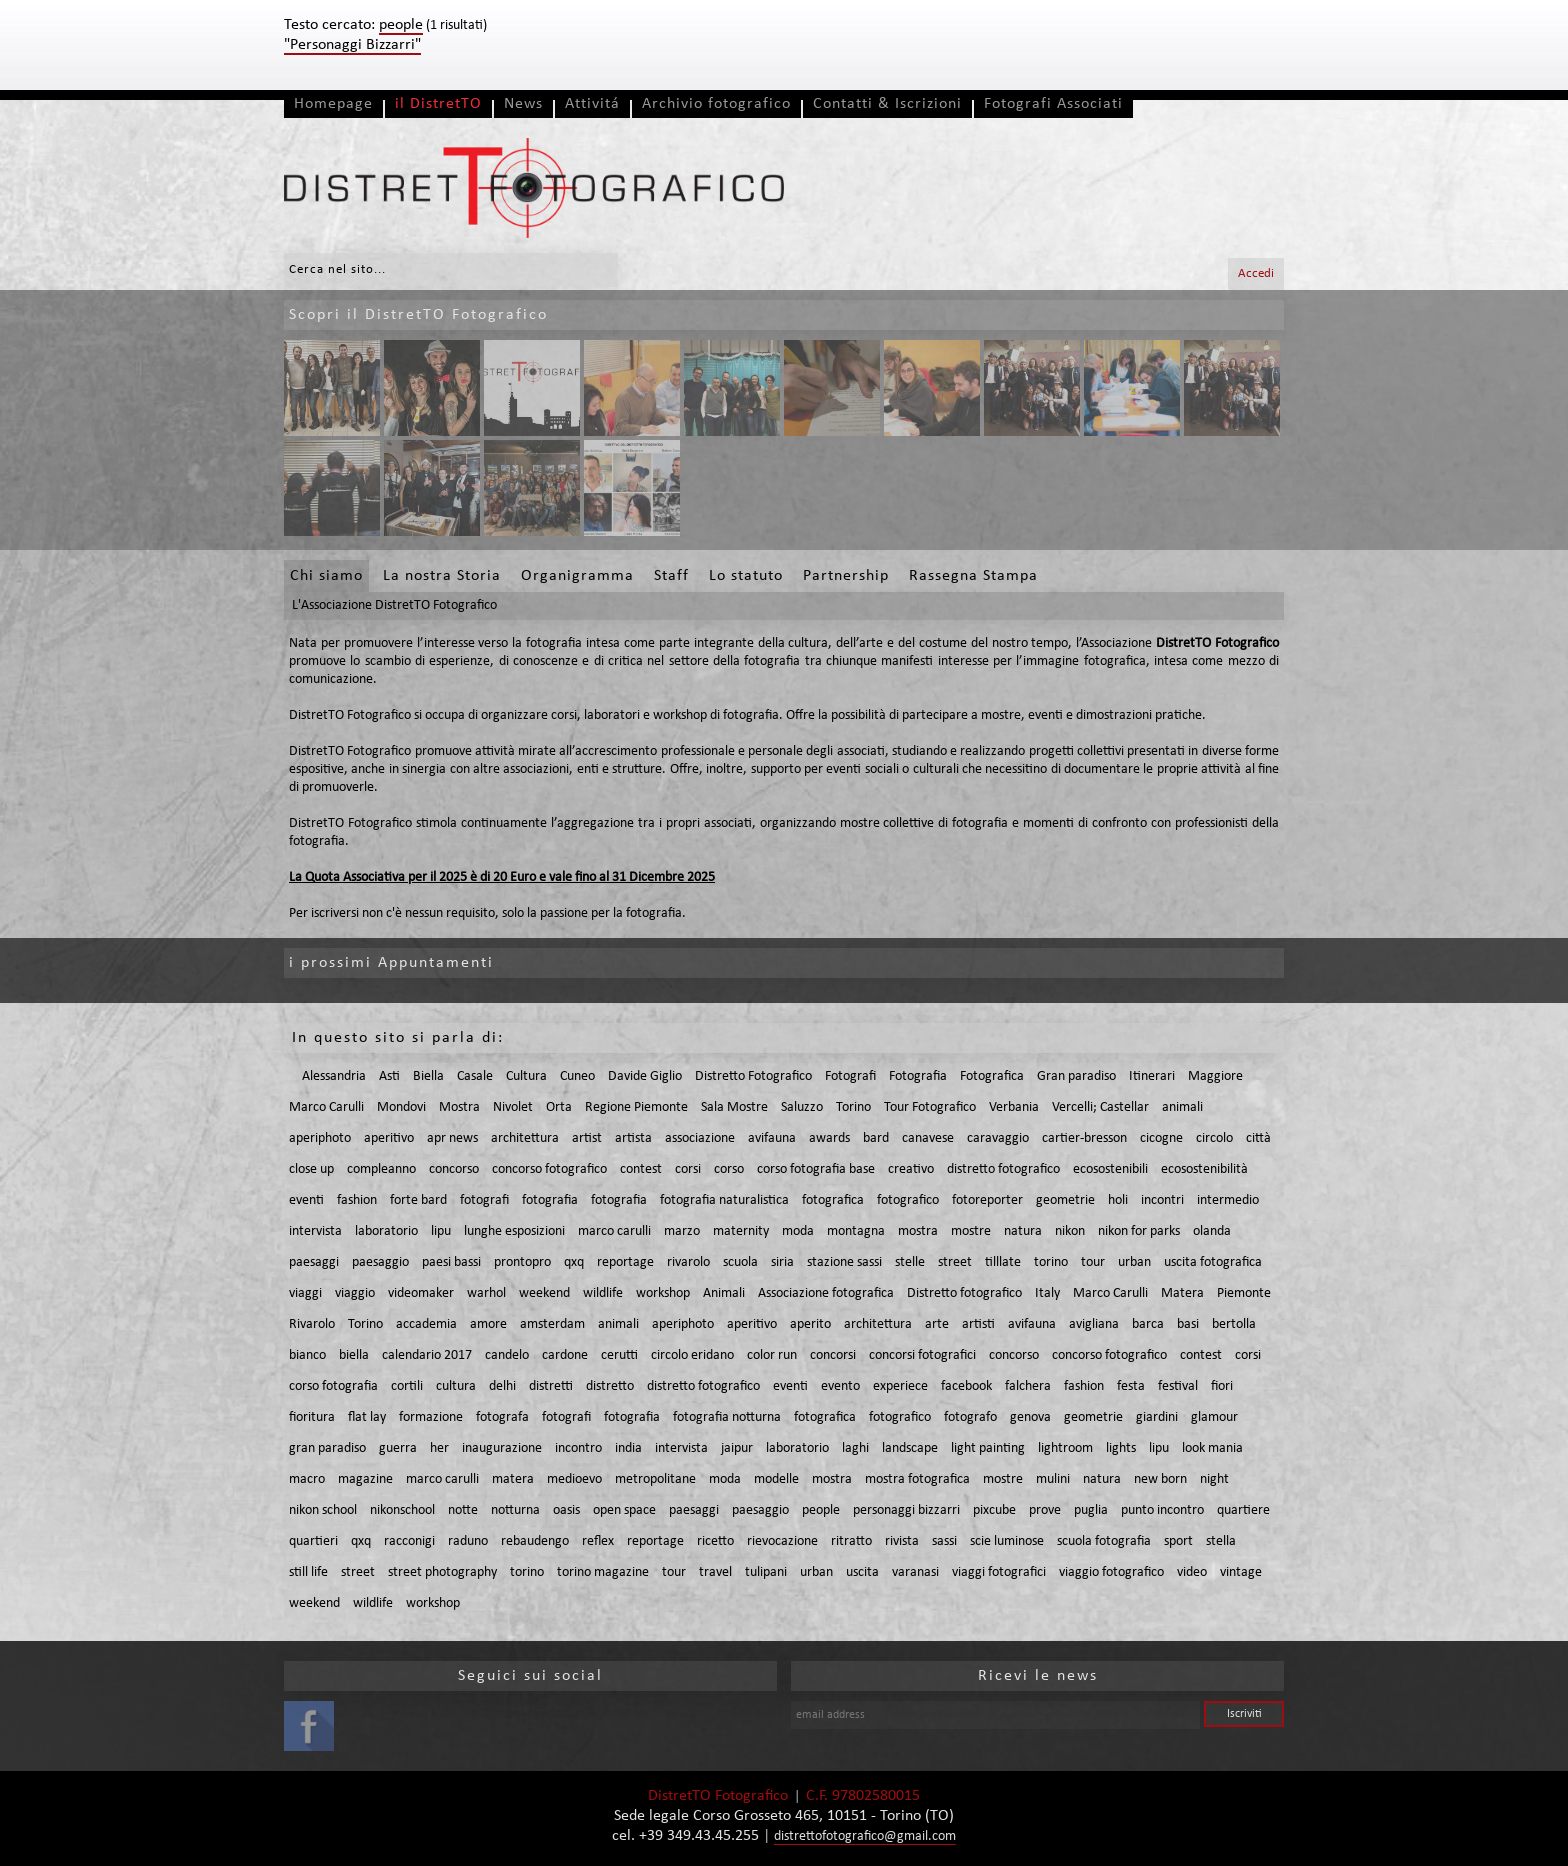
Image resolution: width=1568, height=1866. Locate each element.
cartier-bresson (1084, 1138)
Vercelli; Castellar (1100, 1107)
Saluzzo (802, 1107)
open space (624, 1510)
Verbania (1014, 1107)
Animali (724, 1293)
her (439, 1448)
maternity (741, 1231)
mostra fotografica (917, 1479)
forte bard (418, 1200)
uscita (862, 1572)
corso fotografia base (816, 1169)
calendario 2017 (427, 1355)
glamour (1214, 1417)
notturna (515, 1510)
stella (1221, 1541)
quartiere (1243, 1510)
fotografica (833, 1200)
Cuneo (577, 1076)
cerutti (619, 1355)
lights (1121, 1448)
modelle (776, 1479)
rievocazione (782, 1541)
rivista (902, 1541)
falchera (1028, 1386)
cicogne (1161, 1138)
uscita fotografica (1213, 1262)
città (1258, 1138)
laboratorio (386, 1231)
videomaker (421, 1293)
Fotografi (850, 1076)
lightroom (1065, 1448)
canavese (928, 1138)
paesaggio (380, 1262)
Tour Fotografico (930, 1107)
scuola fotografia (1104, 1541)
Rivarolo (312, 1324)
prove (1045, 1510)
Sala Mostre (734, 1107)
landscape (910, 1448)
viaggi (305, 1293)
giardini (1157, 1417)
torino (1051, 1262)
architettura (525, 1138)
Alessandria (334, 1076)
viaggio (355, 1293)
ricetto (715, 1541)
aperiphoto (320, 1138)
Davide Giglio (645, 1076)
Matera (1182, 1293)
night (1214, 1479)
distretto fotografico (1003, 1169)
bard (876, 1138)
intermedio (1228, 1200)
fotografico (908, 1200)
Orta (559, 1107)
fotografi (484, 1200)
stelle (910, 1262)
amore (488, 1324)
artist (587, 1138)
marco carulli (614, 1231)
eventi (306, 1200)
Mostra (459, 1107)
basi (1188, 1324)
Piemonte (1244, 1293)
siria (782, 1262)
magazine (365, 1479)
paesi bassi (451, 1262)
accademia (426, 1324)
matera (513, 1479)
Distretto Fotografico (753, 1076)
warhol (486, 1293)
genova (1030, 1417)
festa (1131, 1386)
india (628, 1448)
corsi (688, 1169)
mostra (918, 1231)
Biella (428, 1076)
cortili (407, 1386)
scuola (740, 1262)
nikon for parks (1139, 1231)
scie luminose (1007, 1541)
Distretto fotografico (964, 1293)
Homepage (333, 104)
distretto (610, 1386)
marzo (682, 1231)
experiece (900, 1386)
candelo (507, 1355)
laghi (855, 1448)
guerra (398, 1448)
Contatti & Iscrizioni (887, 104)
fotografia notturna (727, 1417)
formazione (431, 1417)
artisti (978, 1324)
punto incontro (1162, 1510)
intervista (315, 1231)
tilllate (1003, 1262)
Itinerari (1152, 1076)
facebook (966, 1386)
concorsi (833, 1355)
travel (715, 1572)
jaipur (737, 1448)
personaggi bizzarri (906, 1510)
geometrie (1065, 1200)
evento (840, 1386)
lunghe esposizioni (514, 1231)
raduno (468, 1541)
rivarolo (688, 1262)
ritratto (851, 1541)
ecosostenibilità (1204, 1169)
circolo (1214, 1138)
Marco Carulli (326, 1107)
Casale (475, 1076)
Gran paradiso (1076, 1076)
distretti (551, 1386)
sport (1178, 1541)
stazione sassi (844, 1262)
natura (1023, 1231)
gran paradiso (327, 1448)
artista (633, 1138)
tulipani (766, 1572)
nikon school (323, 1510)
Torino (853, 1107)
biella (354, 1355)
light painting (988, 1448)
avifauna (772, 1138)
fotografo (970, 1417)
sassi (944, 1541)
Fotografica (992, 1076)
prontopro (522, 1262)
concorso (454, 1169)
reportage (625, 1262)
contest (641, 1169)
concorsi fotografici (922, 1355)
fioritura (312, 1417)
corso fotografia (333, 1386)
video (1192, 1572)
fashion (357, 1200)
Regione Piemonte (636, 1107)
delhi (502, 1386)
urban (1134, 1262)
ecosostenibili (1110, 1169)
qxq (574, 1262)
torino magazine (603, 1572)
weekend (544, 1293)
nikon (1070, 1231)
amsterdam (552, 1324)
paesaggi (314, 1262)
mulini (1053, 1479)
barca (1148, 1324)
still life (308, 1572)
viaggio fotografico (1111, 1572)
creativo (911, 1169)
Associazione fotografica (826, 1293)
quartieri (313, 1541)
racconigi (409, 1541)
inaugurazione (502, 1448)
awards (829, 1138)
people (821, 1510)
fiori (1222, 1386)
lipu (441, 1231)
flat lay (367, 1417)
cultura (456, 1386)
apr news (452, 1138)
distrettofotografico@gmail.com (865, 1836)
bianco (307, 1355)
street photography (442, 1572)
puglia (1091, 1510)
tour (1093, 1262)
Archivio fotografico (716, 104)
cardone (565, 1355)
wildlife (603, 1293)
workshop (663, 1293)
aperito (810, 1324)
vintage (1241, 1572)
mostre (971, 1231)
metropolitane (655, 1479)
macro (307, 1479)
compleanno (381, 1169)
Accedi (1256, 273)
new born (1160, 1479)
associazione (700, 1138)
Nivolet (513, 1107)
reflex (598, 1541)
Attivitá (592, 104)
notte (463, 1510)
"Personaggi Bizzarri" (352, 45)
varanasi (915, 1572)
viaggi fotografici (999, 1572)
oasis (566, 1510)
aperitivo (389, 1138)
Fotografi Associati (1053, 104)
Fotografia (918, 1076)
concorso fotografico (549, 1169)
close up (311, 1169)
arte (937, 1324)
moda (798, 1231)
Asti (389, 1076)
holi (1118, 1200)
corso (729, 1169)
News (523, 104)
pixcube (994, 1510)
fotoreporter (987, 1200)
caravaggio (998, 1138)
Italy (1047, 1293)
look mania (1212, 1448)
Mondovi (401, 1107)
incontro (578, 1448)
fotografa (502, 1417)
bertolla (1234, 1324)
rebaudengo (535, 1541)
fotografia (550, 1200)
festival (1178, 1386)
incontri (1162, 1200)
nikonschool (402, 1510)
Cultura (526, 1076)
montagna (856, 1231)
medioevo (574, 1479)
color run (772, 1355)
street (955, 1262)
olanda (1212, 1231)
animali (1182, 1107)
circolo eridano (692, 1355)
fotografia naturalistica (724, 1200)
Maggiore (1215, 1076)
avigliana (1094, 1324)
